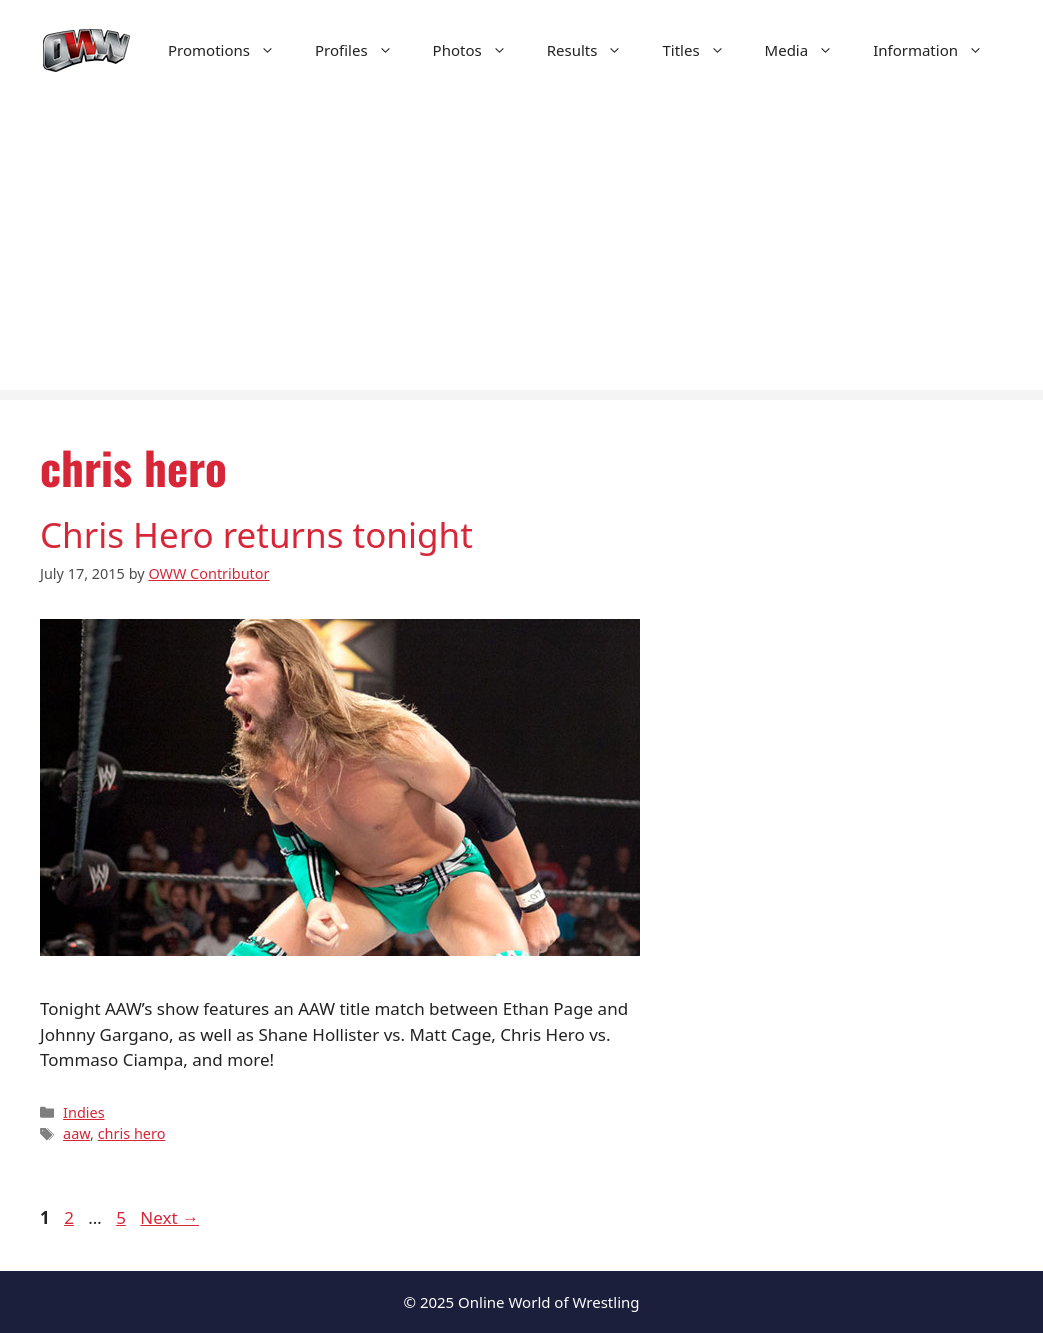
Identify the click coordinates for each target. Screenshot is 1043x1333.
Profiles (364, 50)
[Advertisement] (521, 250)
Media (809, 50)
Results (595, 50)
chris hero (132, 1133)
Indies (83, 1112)
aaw (76, 1133)
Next (169, 1217)
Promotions (231, 50)
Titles (703, 50)
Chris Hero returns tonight (256, 534)
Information (938, 50)
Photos (480, 50)
